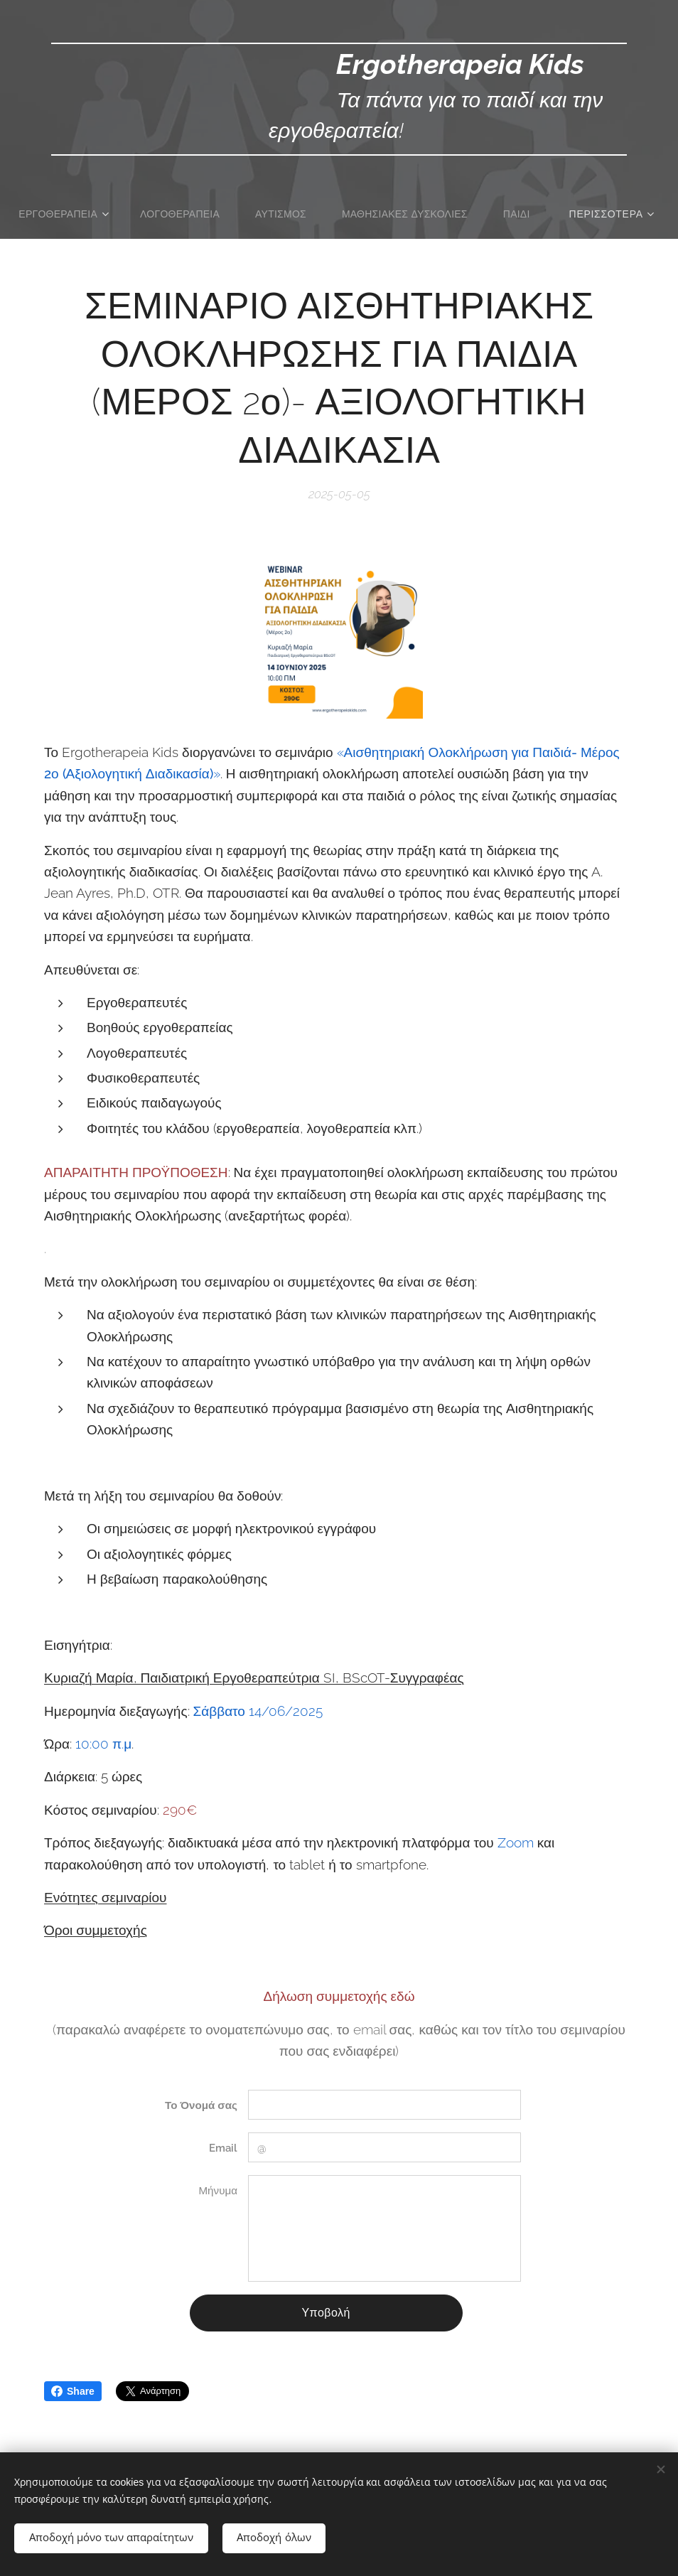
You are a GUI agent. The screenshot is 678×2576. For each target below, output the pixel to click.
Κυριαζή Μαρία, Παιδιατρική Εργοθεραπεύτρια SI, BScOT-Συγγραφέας (254, 1677)
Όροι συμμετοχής (95, 1930)
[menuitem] (95, 214)
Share (73, 2391)
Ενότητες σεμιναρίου (105, 1897)
